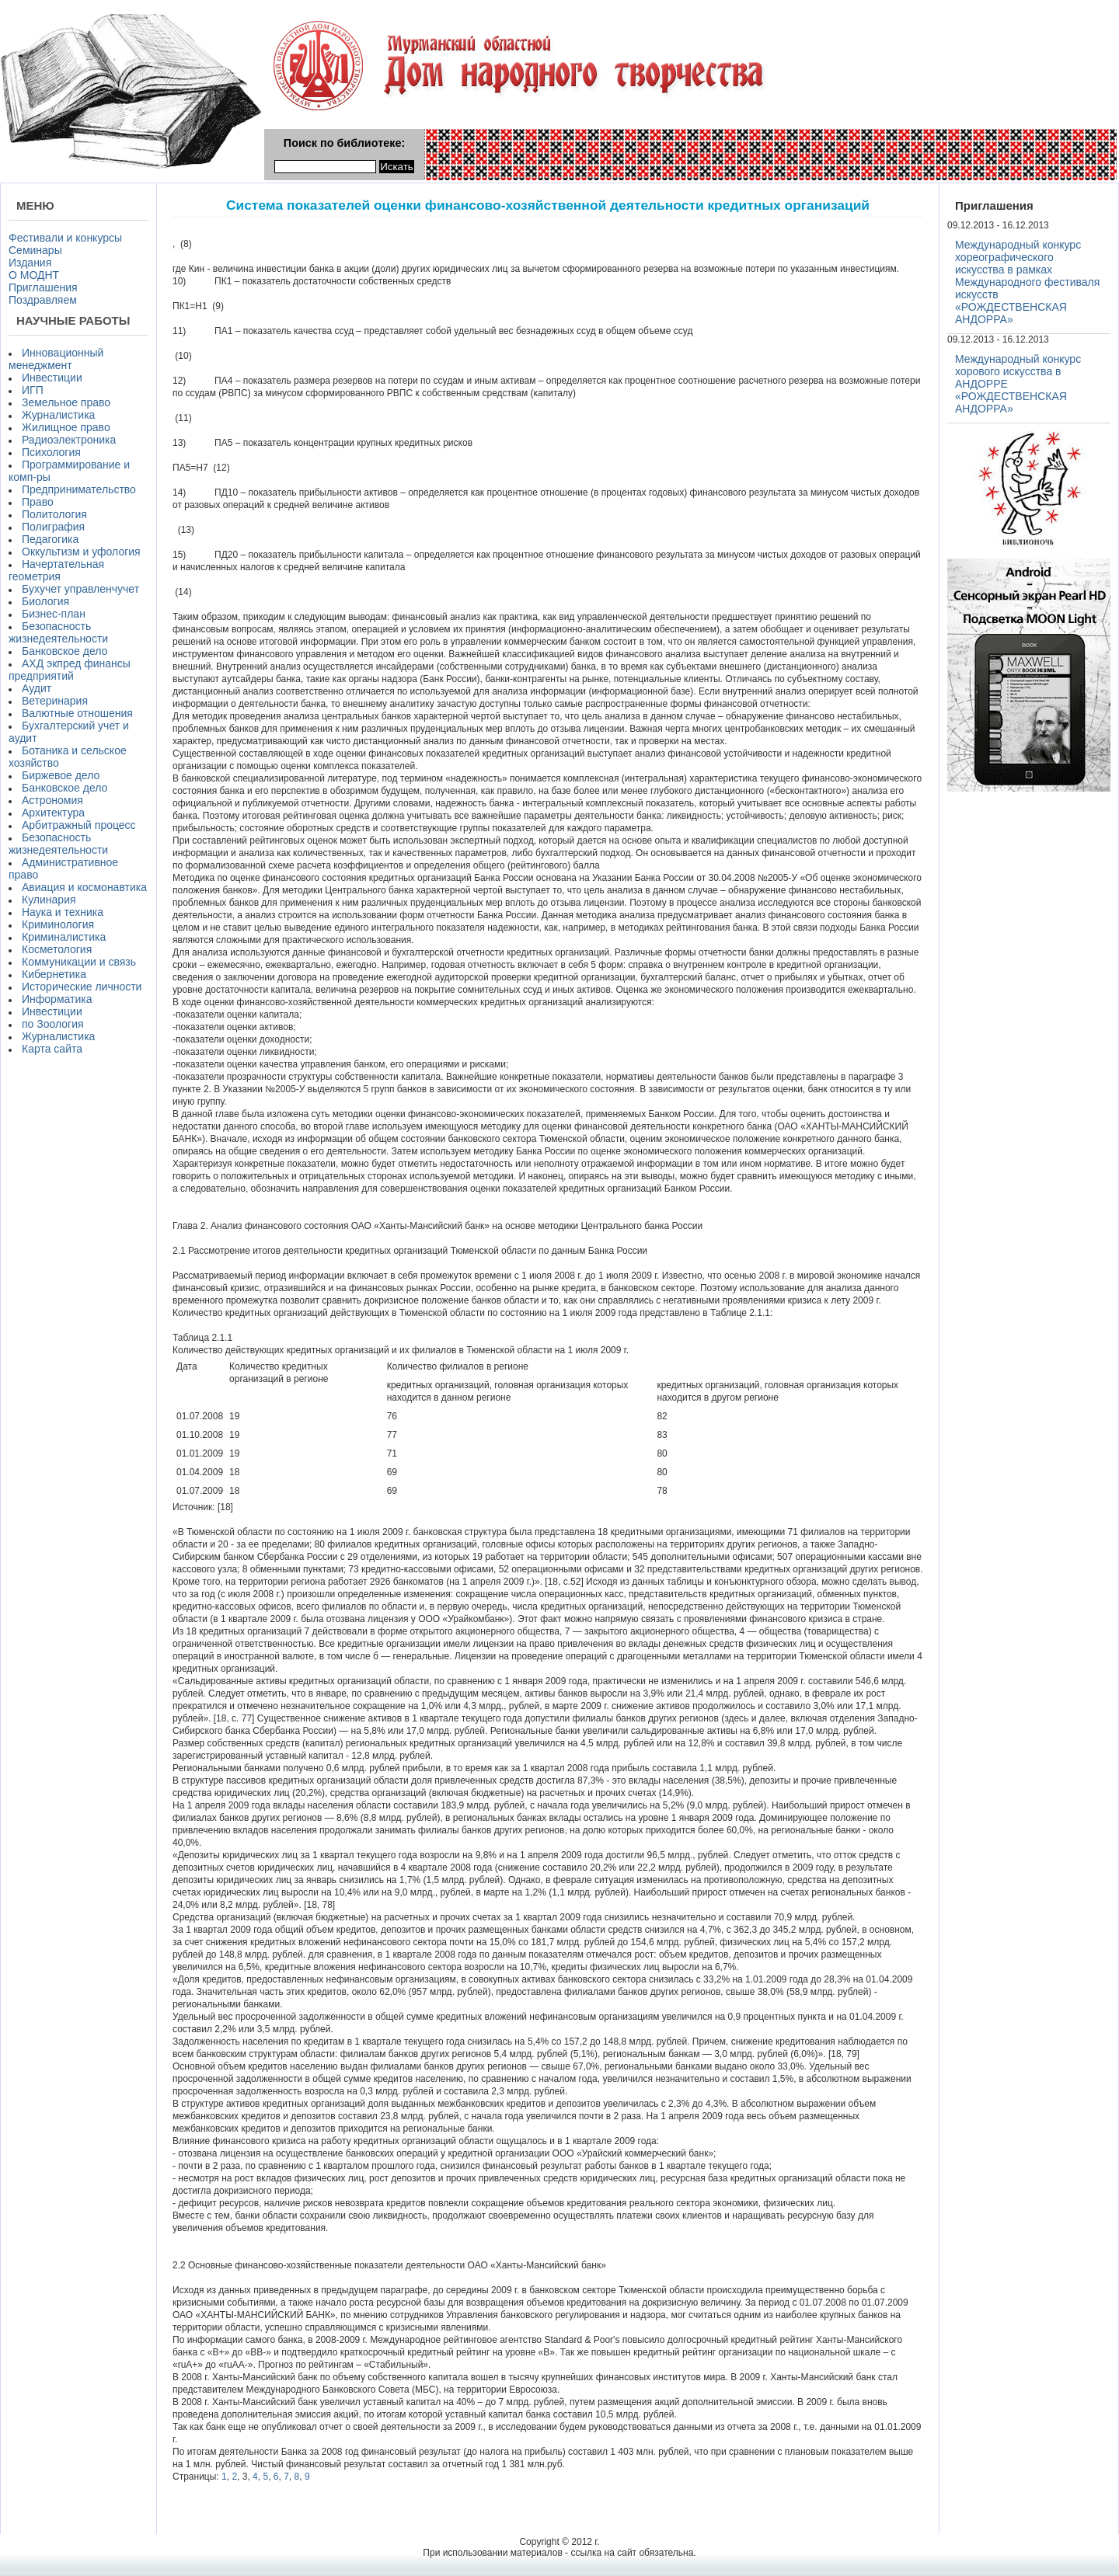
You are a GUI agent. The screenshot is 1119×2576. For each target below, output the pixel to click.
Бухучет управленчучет (80, 589)
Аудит (36, 688)
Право (38, 502)
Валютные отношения (77, 713)
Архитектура (53, 812)
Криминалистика (64, 937)
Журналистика (58, 415)
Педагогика (50, 539)
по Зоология (53, 1024)
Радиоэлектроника (69, 439)
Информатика (57, 999)
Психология (51, 452)
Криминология (58, 924)
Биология (45, 601)
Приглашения (43, 287)
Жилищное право (66, 427)
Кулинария (49, 899)
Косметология (57, 949)
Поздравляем (43, 300)
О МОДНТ (34, 275)
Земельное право (66, 402)
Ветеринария (55, 700)
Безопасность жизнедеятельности (58, 632)
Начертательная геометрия (56, 570)
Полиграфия (53, 526)
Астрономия (52, 800)
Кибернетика (54, 974)
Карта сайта (52, 1049)
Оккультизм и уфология (81, 551)
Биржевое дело (60, 775)
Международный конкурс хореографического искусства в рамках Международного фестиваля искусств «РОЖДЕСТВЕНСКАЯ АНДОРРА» (1027, 281)
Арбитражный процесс (79, 825)
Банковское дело (64, 651)
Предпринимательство (79, 489)
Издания (30, 262)
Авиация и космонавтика (84, 887)
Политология (54, 514)
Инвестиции (52, 377)
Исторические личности (81, 986)
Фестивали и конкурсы (65, 237)
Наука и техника (62, 912)
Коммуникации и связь (79, 962)
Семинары (35, 250)
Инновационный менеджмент (56, 358)
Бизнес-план (53, 613)
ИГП (33, 390)
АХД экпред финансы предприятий (70, 669)
